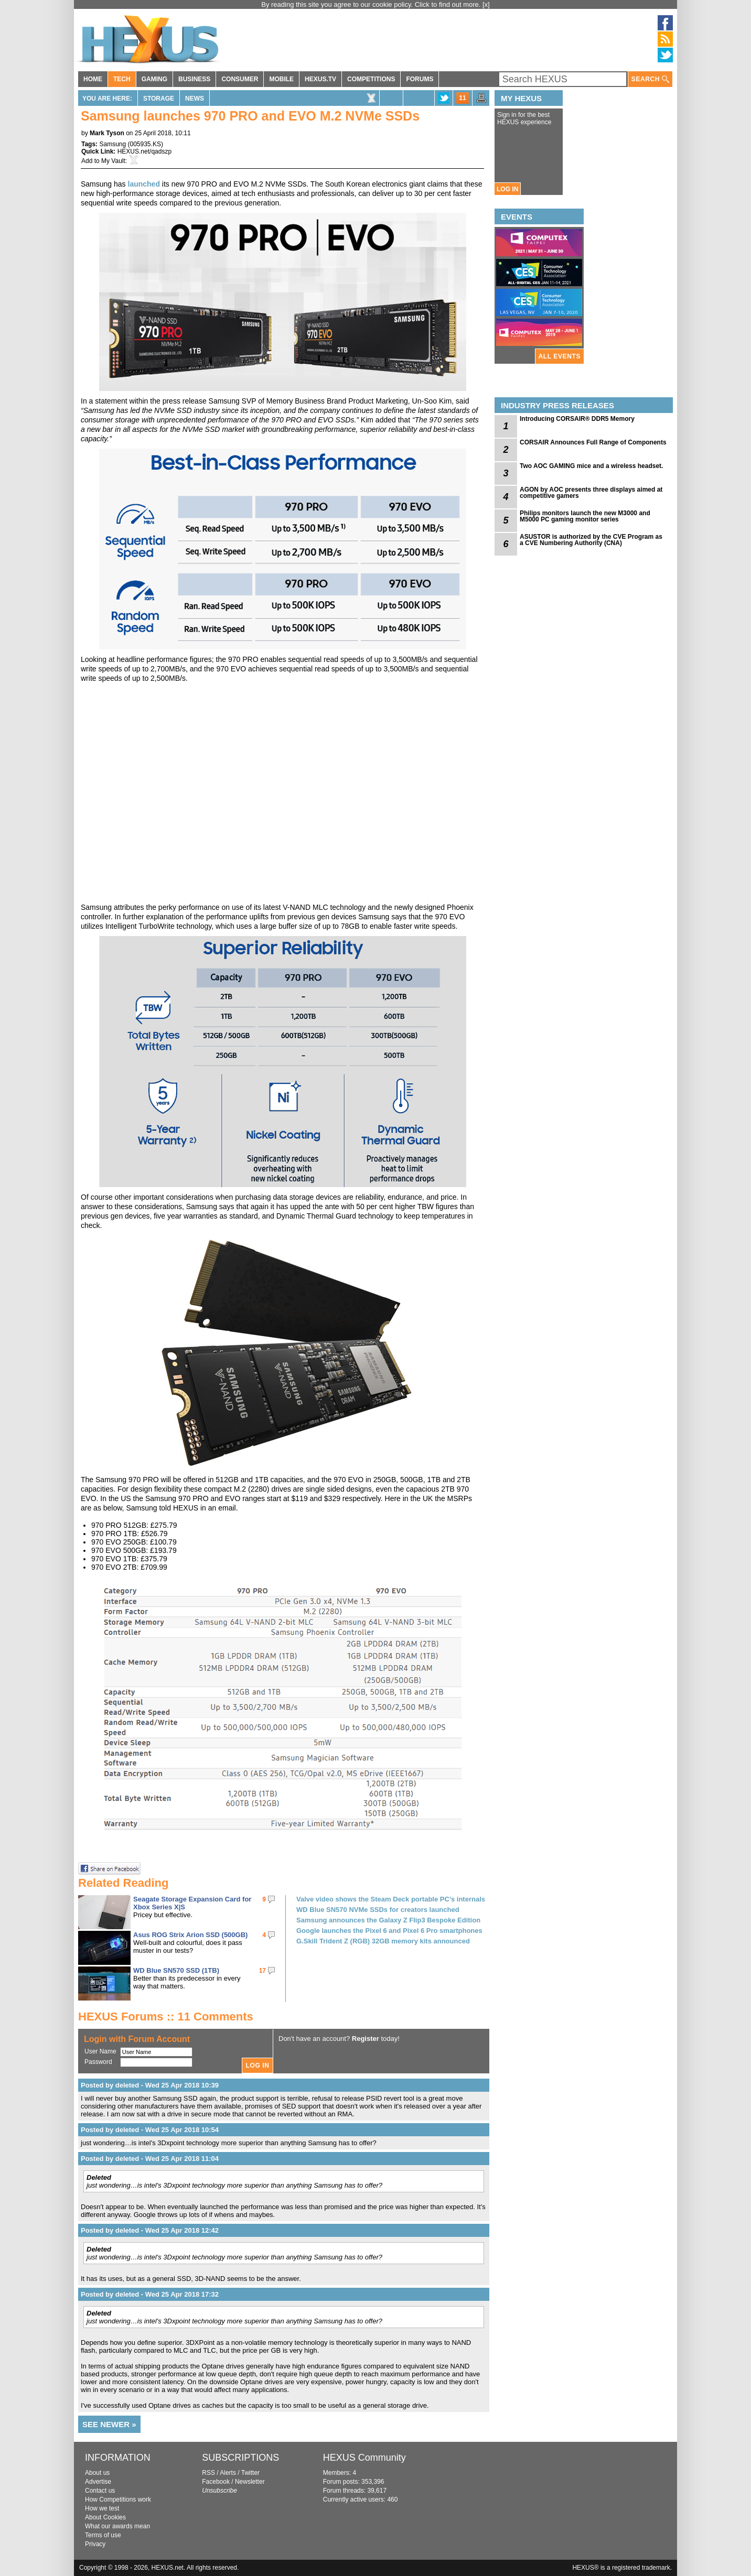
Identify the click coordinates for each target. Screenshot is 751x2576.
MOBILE (281, 79)
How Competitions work (118, 2499)
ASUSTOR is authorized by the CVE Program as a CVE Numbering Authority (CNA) (591, 540)
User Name (100, 2051)
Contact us (100, 2490)
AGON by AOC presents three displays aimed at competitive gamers (591, 492)
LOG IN (507, 189)
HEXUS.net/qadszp (144, 151)
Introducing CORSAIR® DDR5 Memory (577, 419)
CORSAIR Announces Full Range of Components (593, 442)
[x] (486, 4)
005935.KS (145, 144)
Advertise (98, 2481)
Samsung (112, 144)
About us (97, 2472)
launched (144, 184)
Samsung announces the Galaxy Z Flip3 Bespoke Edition (388, 1920)
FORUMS (419, 79)
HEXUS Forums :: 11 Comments (165, 2016)
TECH (122, 79)
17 (262, 1970)
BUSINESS (194, 79)
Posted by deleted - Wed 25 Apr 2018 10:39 (150, 2085)
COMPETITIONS (371, 79)
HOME (92, 79)
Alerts (228, 2472)
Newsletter (250, 2481)
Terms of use (103, 2535)
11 (462, 98)
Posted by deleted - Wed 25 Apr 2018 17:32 (150, 2294)
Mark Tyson (107, 133)
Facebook (216, 2481)
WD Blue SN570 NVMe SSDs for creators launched (377, 1910)
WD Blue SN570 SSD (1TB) (176, 1970)
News (194, 98)
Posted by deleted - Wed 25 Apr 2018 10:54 (150, 2130)
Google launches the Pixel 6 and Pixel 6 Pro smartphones (389, 1930)
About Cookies (105, 2517)
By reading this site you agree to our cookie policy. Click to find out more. (371, 4)
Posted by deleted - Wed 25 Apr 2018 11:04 (150, 2158)
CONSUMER (239, 79)
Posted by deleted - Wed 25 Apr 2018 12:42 (150, 2230)
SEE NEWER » (109, 2424)
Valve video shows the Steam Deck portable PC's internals (390, 1899)
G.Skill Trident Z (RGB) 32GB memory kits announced (383, 1941)
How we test (102, 2508)
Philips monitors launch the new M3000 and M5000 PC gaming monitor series (585, 516)
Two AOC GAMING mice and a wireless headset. (591, 466)
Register (365, 2038)
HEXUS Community (364, 2457)
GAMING (154, 79)
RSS (208, 2472)
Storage (158, 98)
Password (98, 2062)
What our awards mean (117, 2526)
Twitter (250, 2472)
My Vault (113, 161)
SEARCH (650, 79)
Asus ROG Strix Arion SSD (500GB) (190, 1935)
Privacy (95, 2544)
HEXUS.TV (320, 79)
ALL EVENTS (560, 356)
